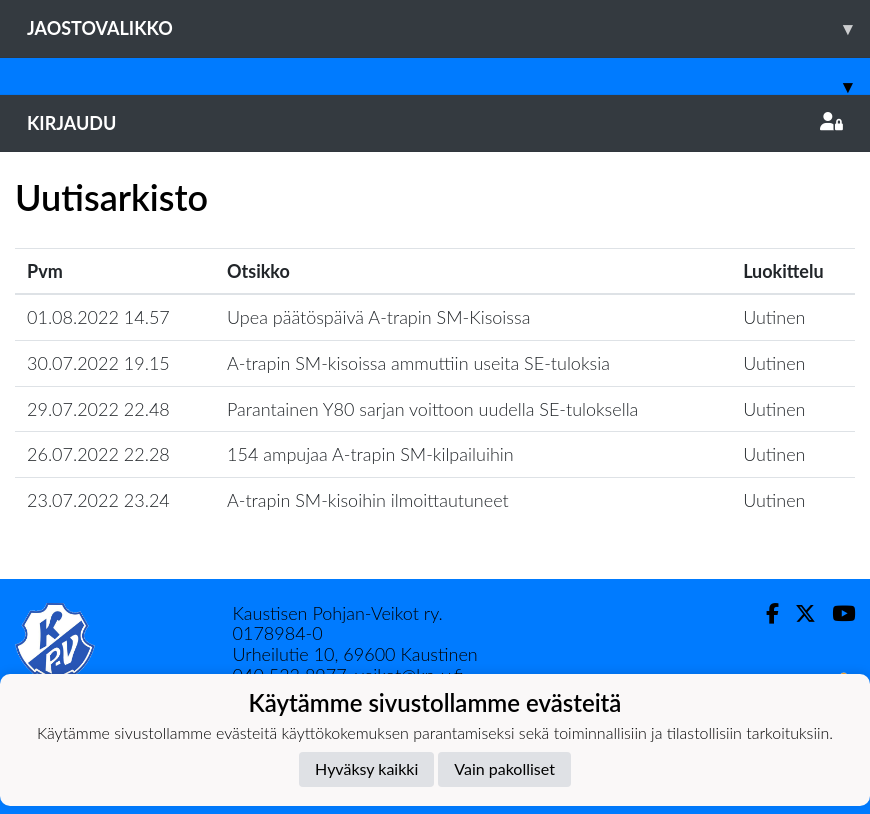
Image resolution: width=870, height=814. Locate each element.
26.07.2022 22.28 (98, 454)
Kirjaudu (435, 123)
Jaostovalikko (448, 28)
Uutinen (774, 317)
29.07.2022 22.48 (98, 409)
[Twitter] (797, 613)
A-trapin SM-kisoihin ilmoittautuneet (368, 500)
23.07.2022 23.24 (98, 500)
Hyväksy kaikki (366, 768)
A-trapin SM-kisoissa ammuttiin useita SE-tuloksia (418, 363)
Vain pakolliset (504, 768)
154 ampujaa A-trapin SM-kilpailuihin (370, 454)
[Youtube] (835, 613)
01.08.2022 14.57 (98, 317)
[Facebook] (764, 613)
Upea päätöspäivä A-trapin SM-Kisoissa (378, 317)
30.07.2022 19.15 (98, 363)
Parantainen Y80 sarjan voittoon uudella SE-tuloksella (432, 409)
